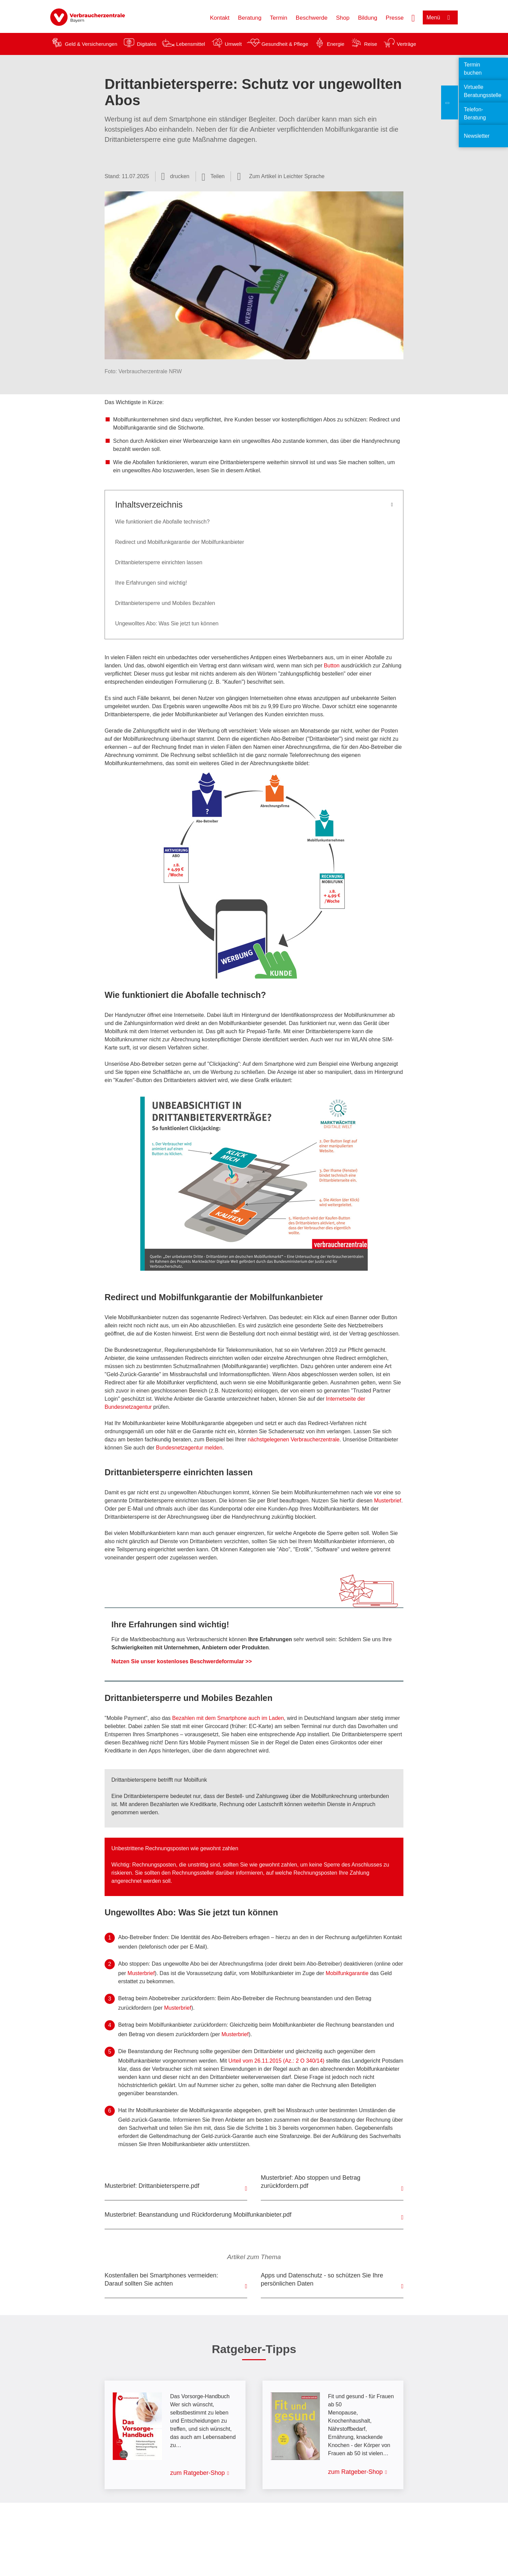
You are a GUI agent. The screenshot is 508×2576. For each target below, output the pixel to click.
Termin (278, 18)
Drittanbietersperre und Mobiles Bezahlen (165, 603)
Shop (342, 18)
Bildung (367, 18)
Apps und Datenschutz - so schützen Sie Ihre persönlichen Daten (322, 2279)
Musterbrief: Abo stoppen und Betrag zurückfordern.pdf (310, 2181)
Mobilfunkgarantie (347, 1973)
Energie (335, 44)
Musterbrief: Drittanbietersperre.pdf (152, 2185)
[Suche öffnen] (413, 17)
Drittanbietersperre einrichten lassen (158, 562)
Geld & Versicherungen (91, 44)
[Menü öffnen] (440, 17)
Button (332, 665)
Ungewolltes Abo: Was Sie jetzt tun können (166, 623)
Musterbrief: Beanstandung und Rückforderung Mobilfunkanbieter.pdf (198, 2214)
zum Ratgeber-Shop (197, 2472)
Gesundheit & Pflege (284, 44)
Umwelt (233, 44)
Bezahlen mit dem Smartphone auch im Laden (228, 1718)
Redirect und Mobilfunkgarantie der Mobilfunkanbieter (179, 542)
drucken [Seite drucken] (179, 176)
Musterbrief (387, 1500)
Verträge (406, 44)
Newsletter (477, 136)
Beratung (249, 18)
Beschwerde (312, 18)
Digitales (147, 44)
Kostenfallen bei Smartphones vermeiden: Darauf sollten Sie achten (161, 2279)
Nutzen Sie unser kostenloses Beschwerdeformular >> (181, 1661)
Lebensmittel (190, 44)
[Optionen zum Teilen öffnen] (213, 176)
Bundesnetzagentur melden (189, 1448)
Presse (395, 18)
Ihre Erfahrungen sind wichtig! (151, 583)
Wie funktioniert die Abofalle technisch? (162, 522)
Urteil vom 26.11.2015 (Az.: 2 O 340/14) (277, 2061)
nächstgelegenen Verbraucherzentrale (294, 1439)
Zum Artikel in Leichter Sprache (286, 176)
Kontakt (220, 18)
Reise (370, 44)
